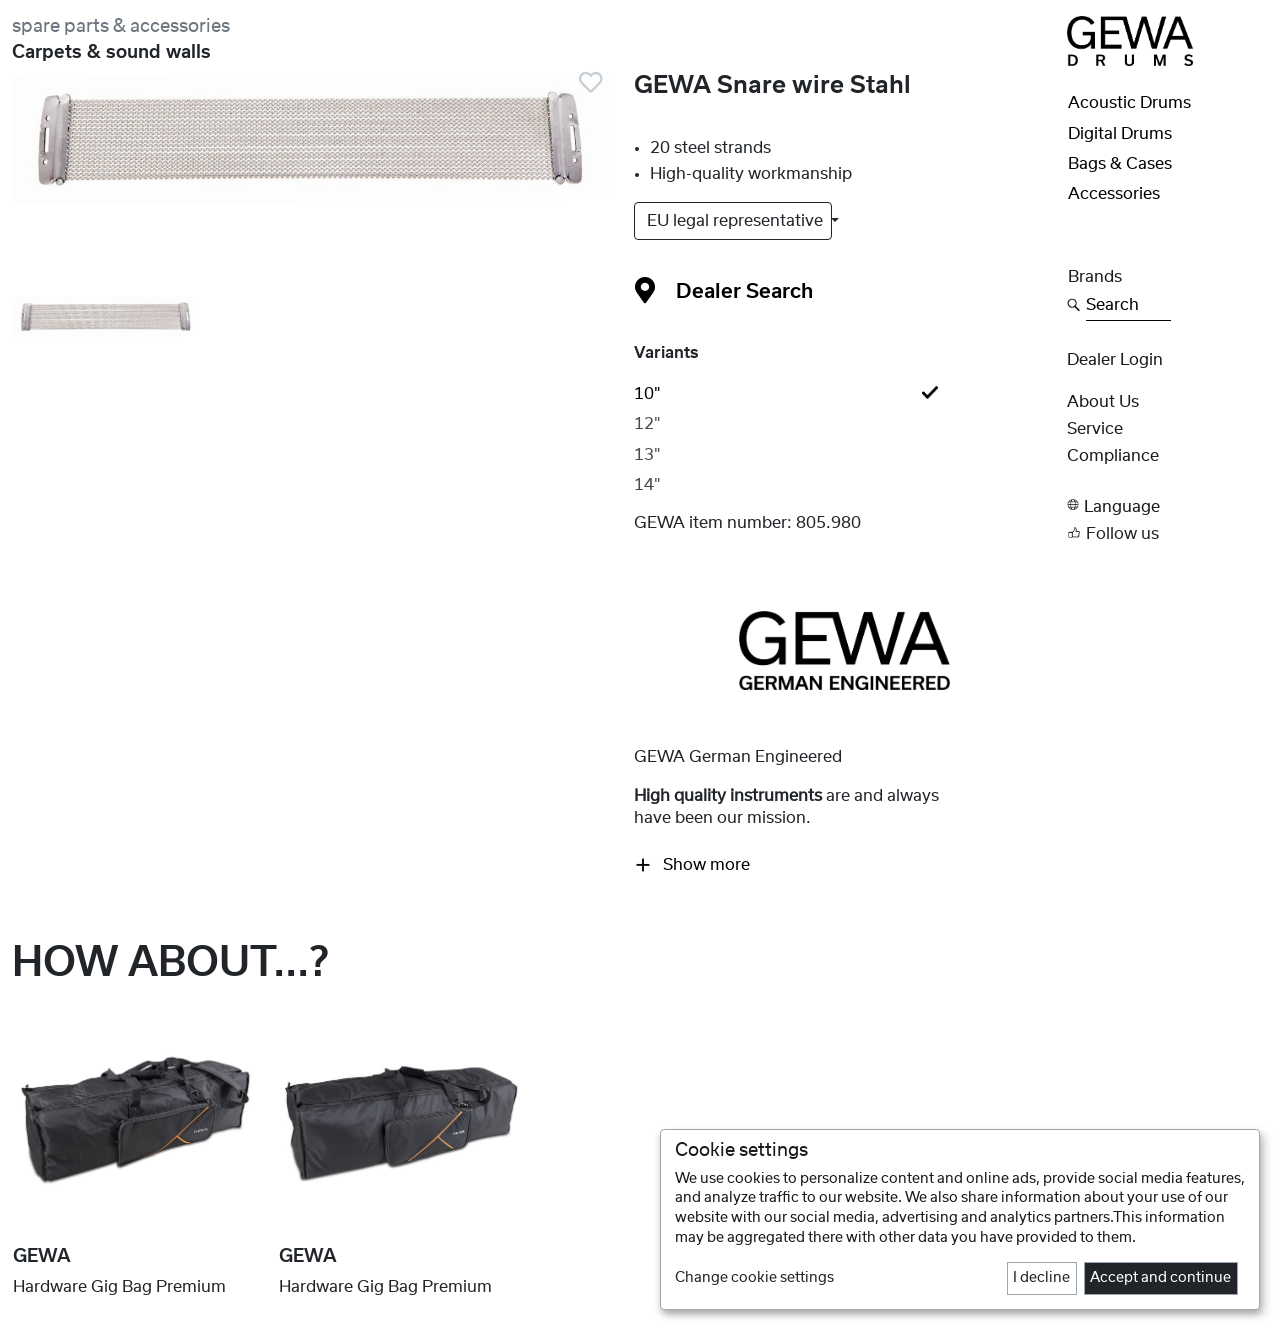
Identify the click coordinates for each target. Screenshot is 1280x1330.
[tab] (844, 394)
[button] (1167, 505)
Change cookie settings (754, 1278)
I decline (1041, 1278)
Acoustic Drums (1129, 103)
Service (1095, 429)
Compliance (1113, 456)
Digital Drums (1120, 134)
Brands (1095, 277)
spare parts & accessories (121, 26)
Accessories (1114, 194)
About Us (1103, 402)
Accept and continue (1160, 1278)
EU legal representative (737, 221)
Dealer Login (1115, 360)
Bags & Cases (1120, 164)
